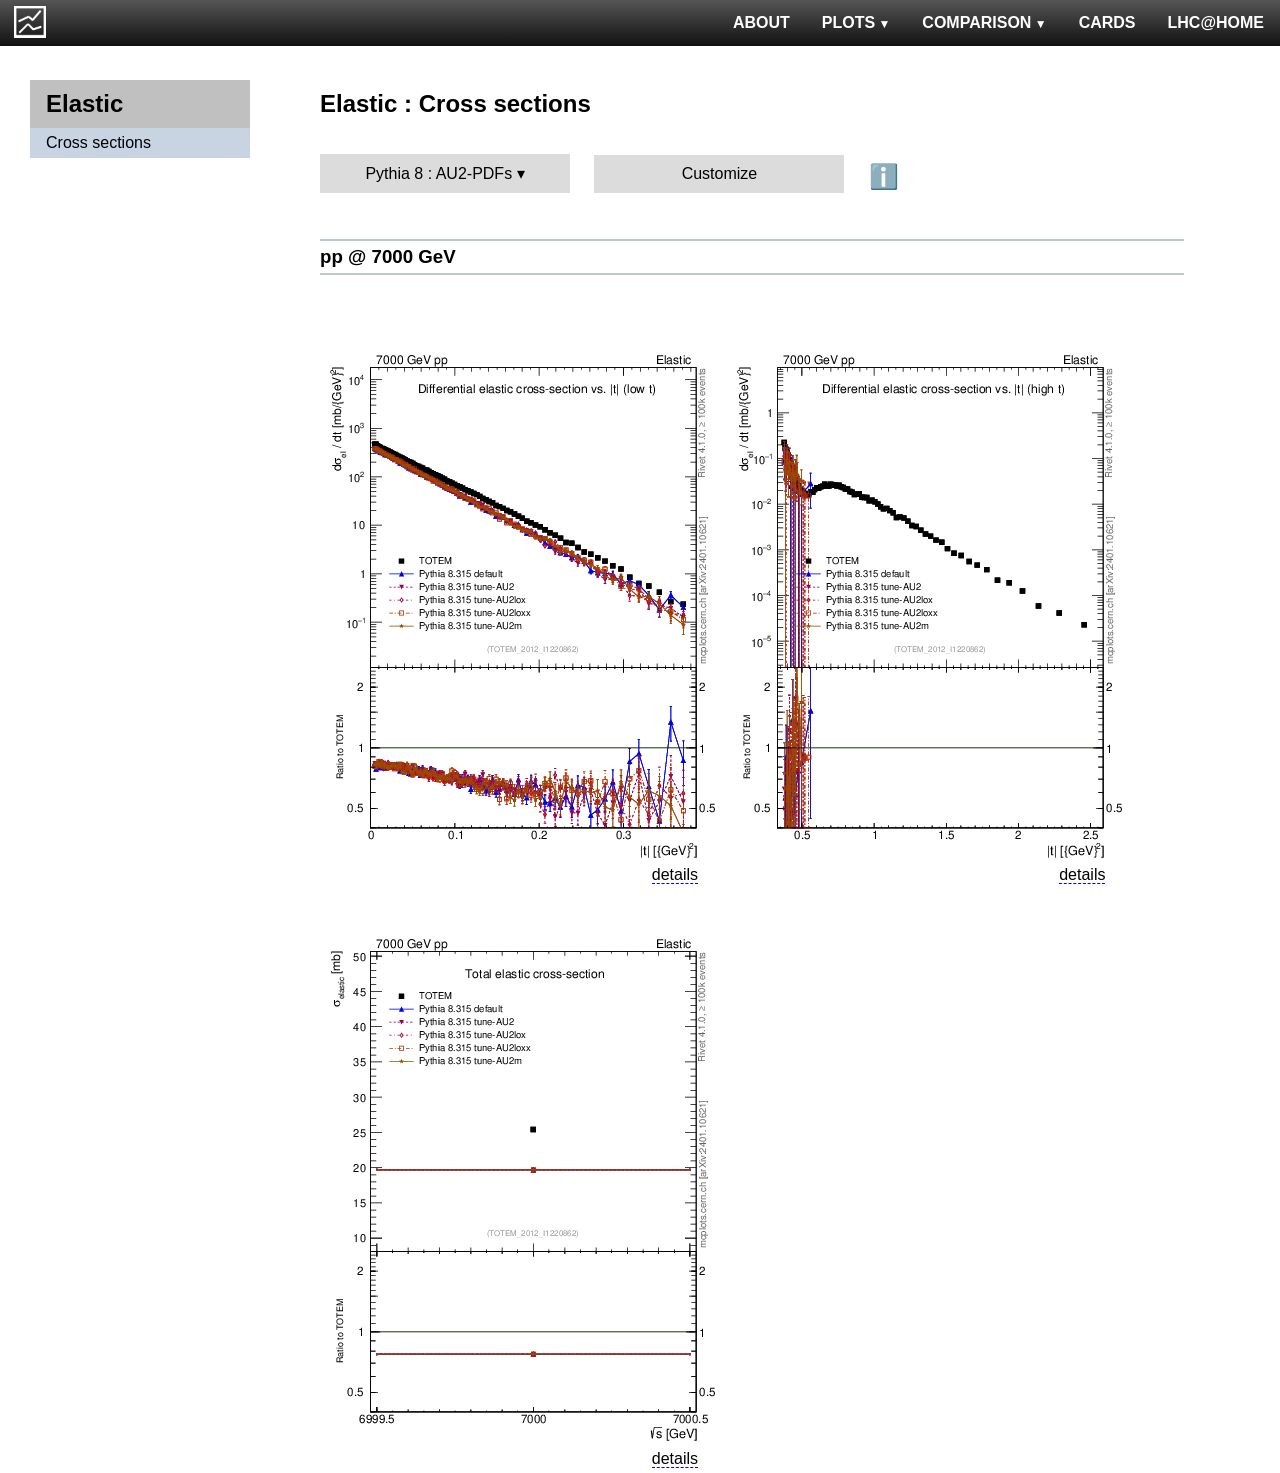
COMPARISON (984, 22)
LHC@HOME (1216, 22)
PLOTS (856, 22)
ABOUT (761, 22)
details (675, 874)
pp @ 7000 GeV (388, 256)
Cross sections (98, 142)
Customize (720, 173)
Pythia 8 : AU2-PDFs (438, 173)
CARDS (1107, 22)
